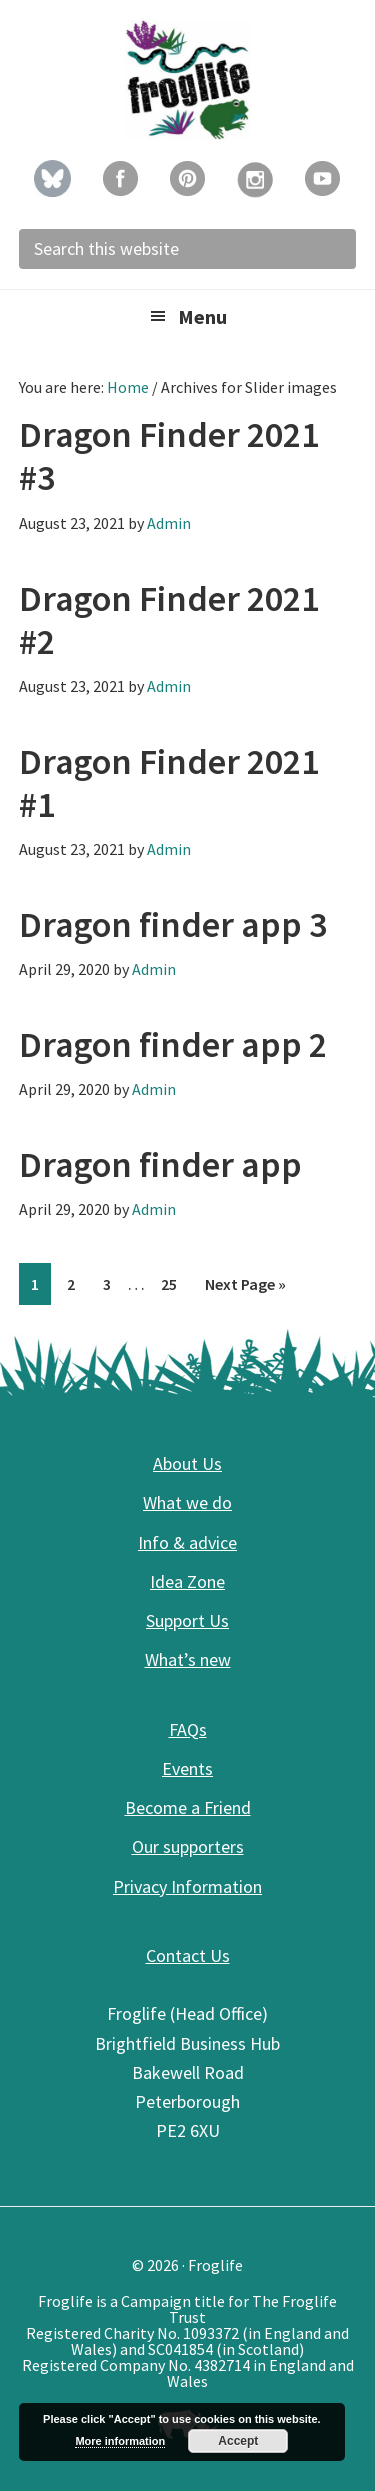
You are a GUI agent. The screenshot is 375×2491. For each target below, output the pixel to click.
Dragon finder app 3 (173, 924)
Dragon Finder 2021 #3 (169, 456)
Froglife (188, 80)
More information (120, 2441)
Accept (238, 2441)
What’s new (188, 1659)
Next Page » (245, 1287)
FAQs (188, 1729)
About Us (187, 1463)
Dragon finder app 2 (173, 1044)
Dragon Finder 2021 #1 (169, 783)
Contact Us (188, 1955)
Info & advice (187, 1542)
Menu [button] (202, 316)
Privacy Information (187, 1886)
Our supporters (188, 1846)
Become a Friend (188, 1807)
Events (187, 1768)
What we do (187, 1502)
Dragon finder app (160, 1164)
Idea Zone (187, 1581)
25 (174, 1282)
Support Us (187, 1620)
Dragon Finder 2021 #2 (169, 620)
